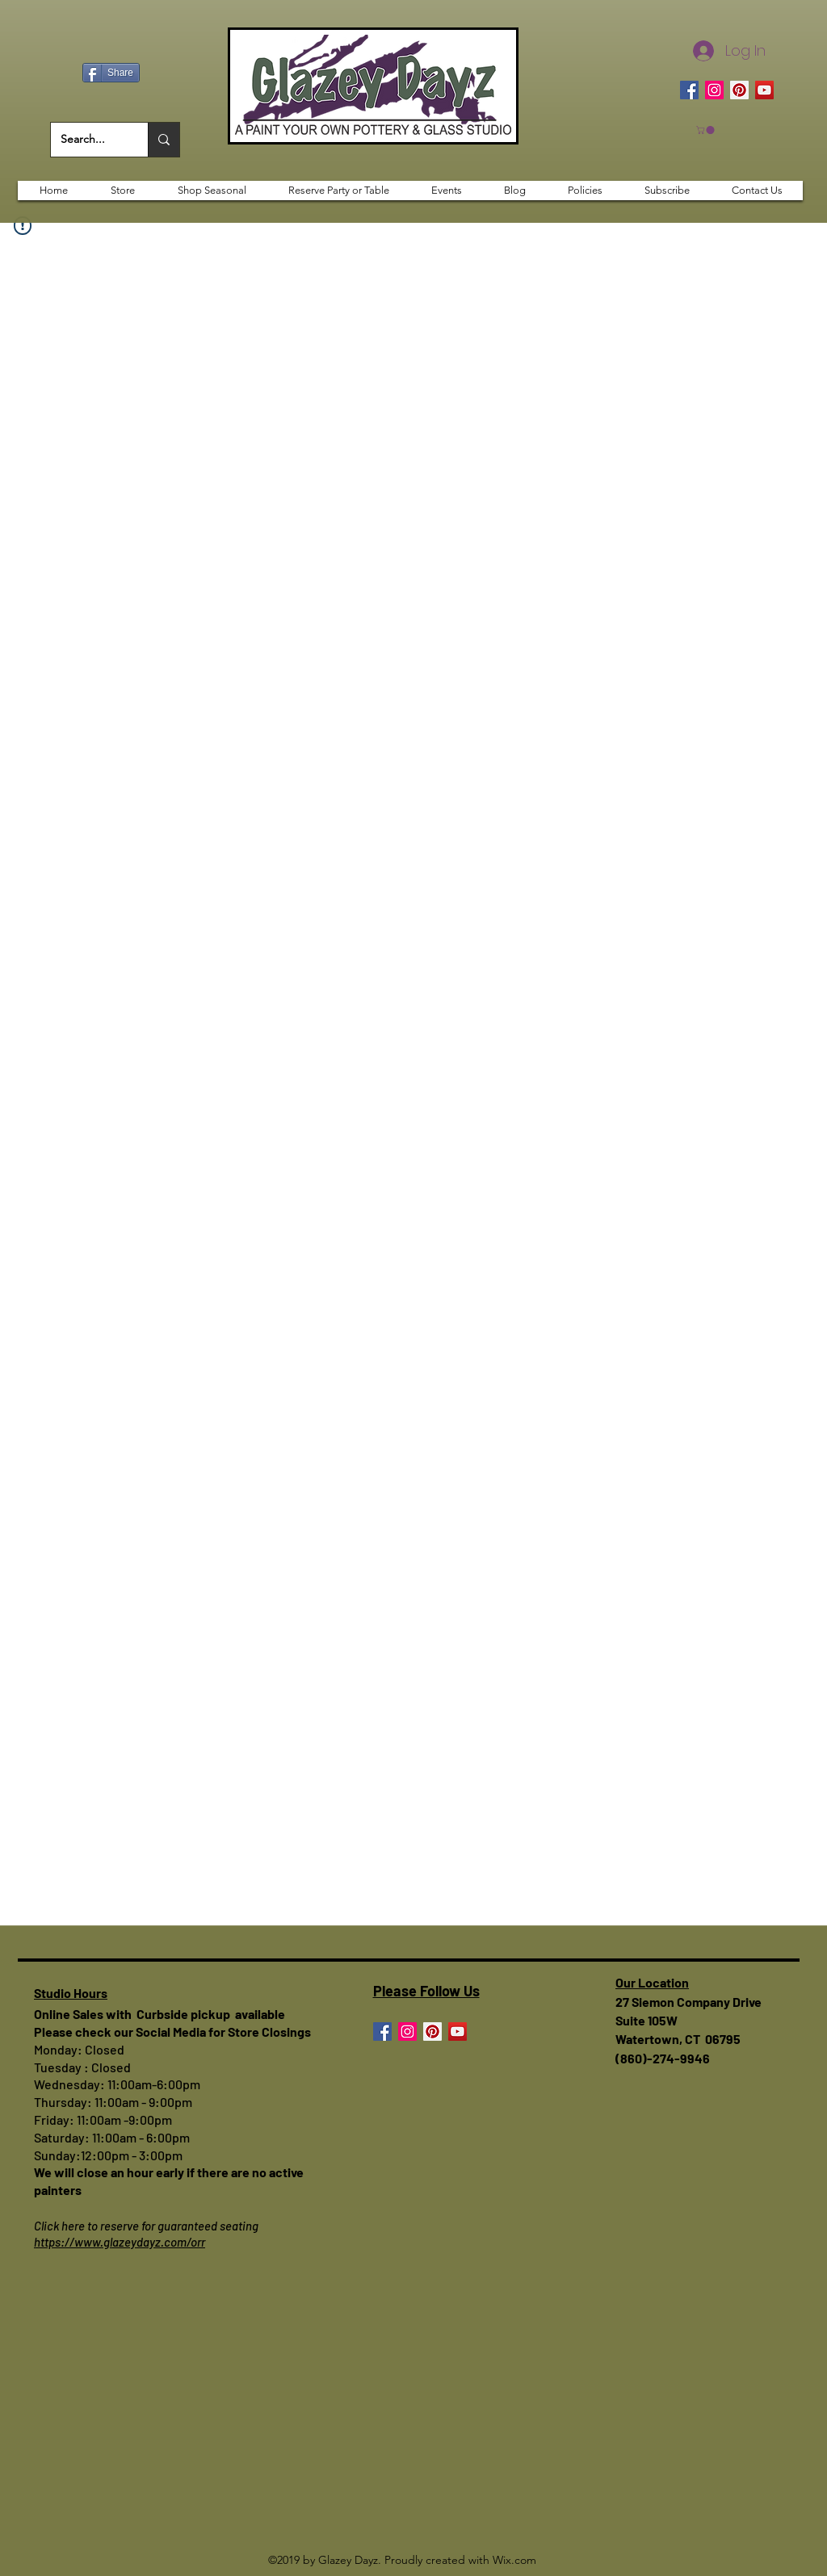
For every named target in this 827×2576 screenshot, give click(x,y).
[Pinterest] (739, 90)
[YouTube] (764, 90)
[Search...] (87, 140)
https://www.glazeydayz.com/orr (119, 2242)
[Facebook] (689, 90)
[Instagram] (714, 90)
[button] (706, 130)
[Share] (111, 72)
